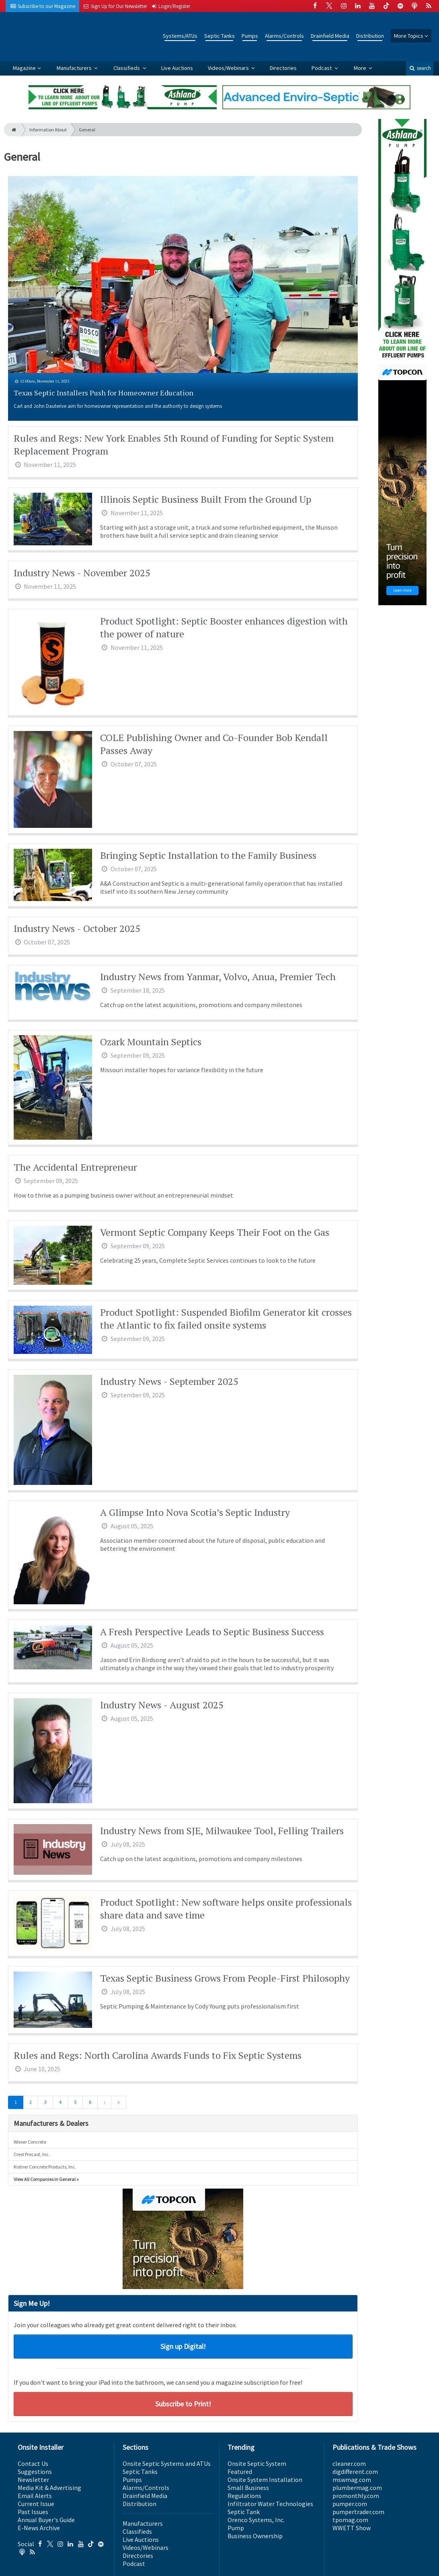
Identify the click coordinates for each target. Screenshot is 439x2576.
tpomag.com (350, 2520)
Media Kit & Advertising (49, 2488)
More (360, 68)
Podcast (322, 68)
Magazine (24, 68)
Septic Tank (244, 2512)
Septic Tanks (219, 35)
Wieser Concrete (30, 2142)
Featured (240, 2471)
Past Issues (33, 2512)
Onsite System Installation (265, 2480)
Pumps (250, 35)
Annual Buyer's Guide (46, 2520)
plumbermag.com (357, 2488)
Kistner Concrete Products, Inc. (45, 2167)
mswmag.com (351, 2480)
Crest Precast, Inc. (32, 2154)
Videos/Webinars (229, 68)
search (419, 68)
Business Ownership (255, 2536)
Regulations (244, 2496)
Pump (236, 2528)
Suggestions (35, 2471)
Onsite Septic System (257, 2463)
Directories (283, 68)
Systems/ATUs (180, 35)
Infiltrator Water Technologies (270, 2504)
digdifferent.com (355, 2471)
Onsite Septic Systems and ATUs (167, 2463)
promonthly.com (355, 2496)
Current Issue (36, 2504)
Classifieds (127, 68)
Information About (48, 130)
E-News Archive (39, 2528)
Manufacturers (75, 68)
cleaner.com (349, 2463)
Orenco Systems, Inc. (256, 2520)
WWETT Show (351, 2528)
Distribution (370, 35)
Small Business (248, 2488)
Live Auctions (177, 68)
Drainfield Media (330, 35)
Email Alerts (35, 2496)
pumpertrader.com (358, 2512)
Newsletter (33, 2480)
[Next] (104, 2102)
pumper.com (349, 2504)
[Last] (118, 2102)
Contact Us (33, 2463)
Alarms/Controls (284, 35)
